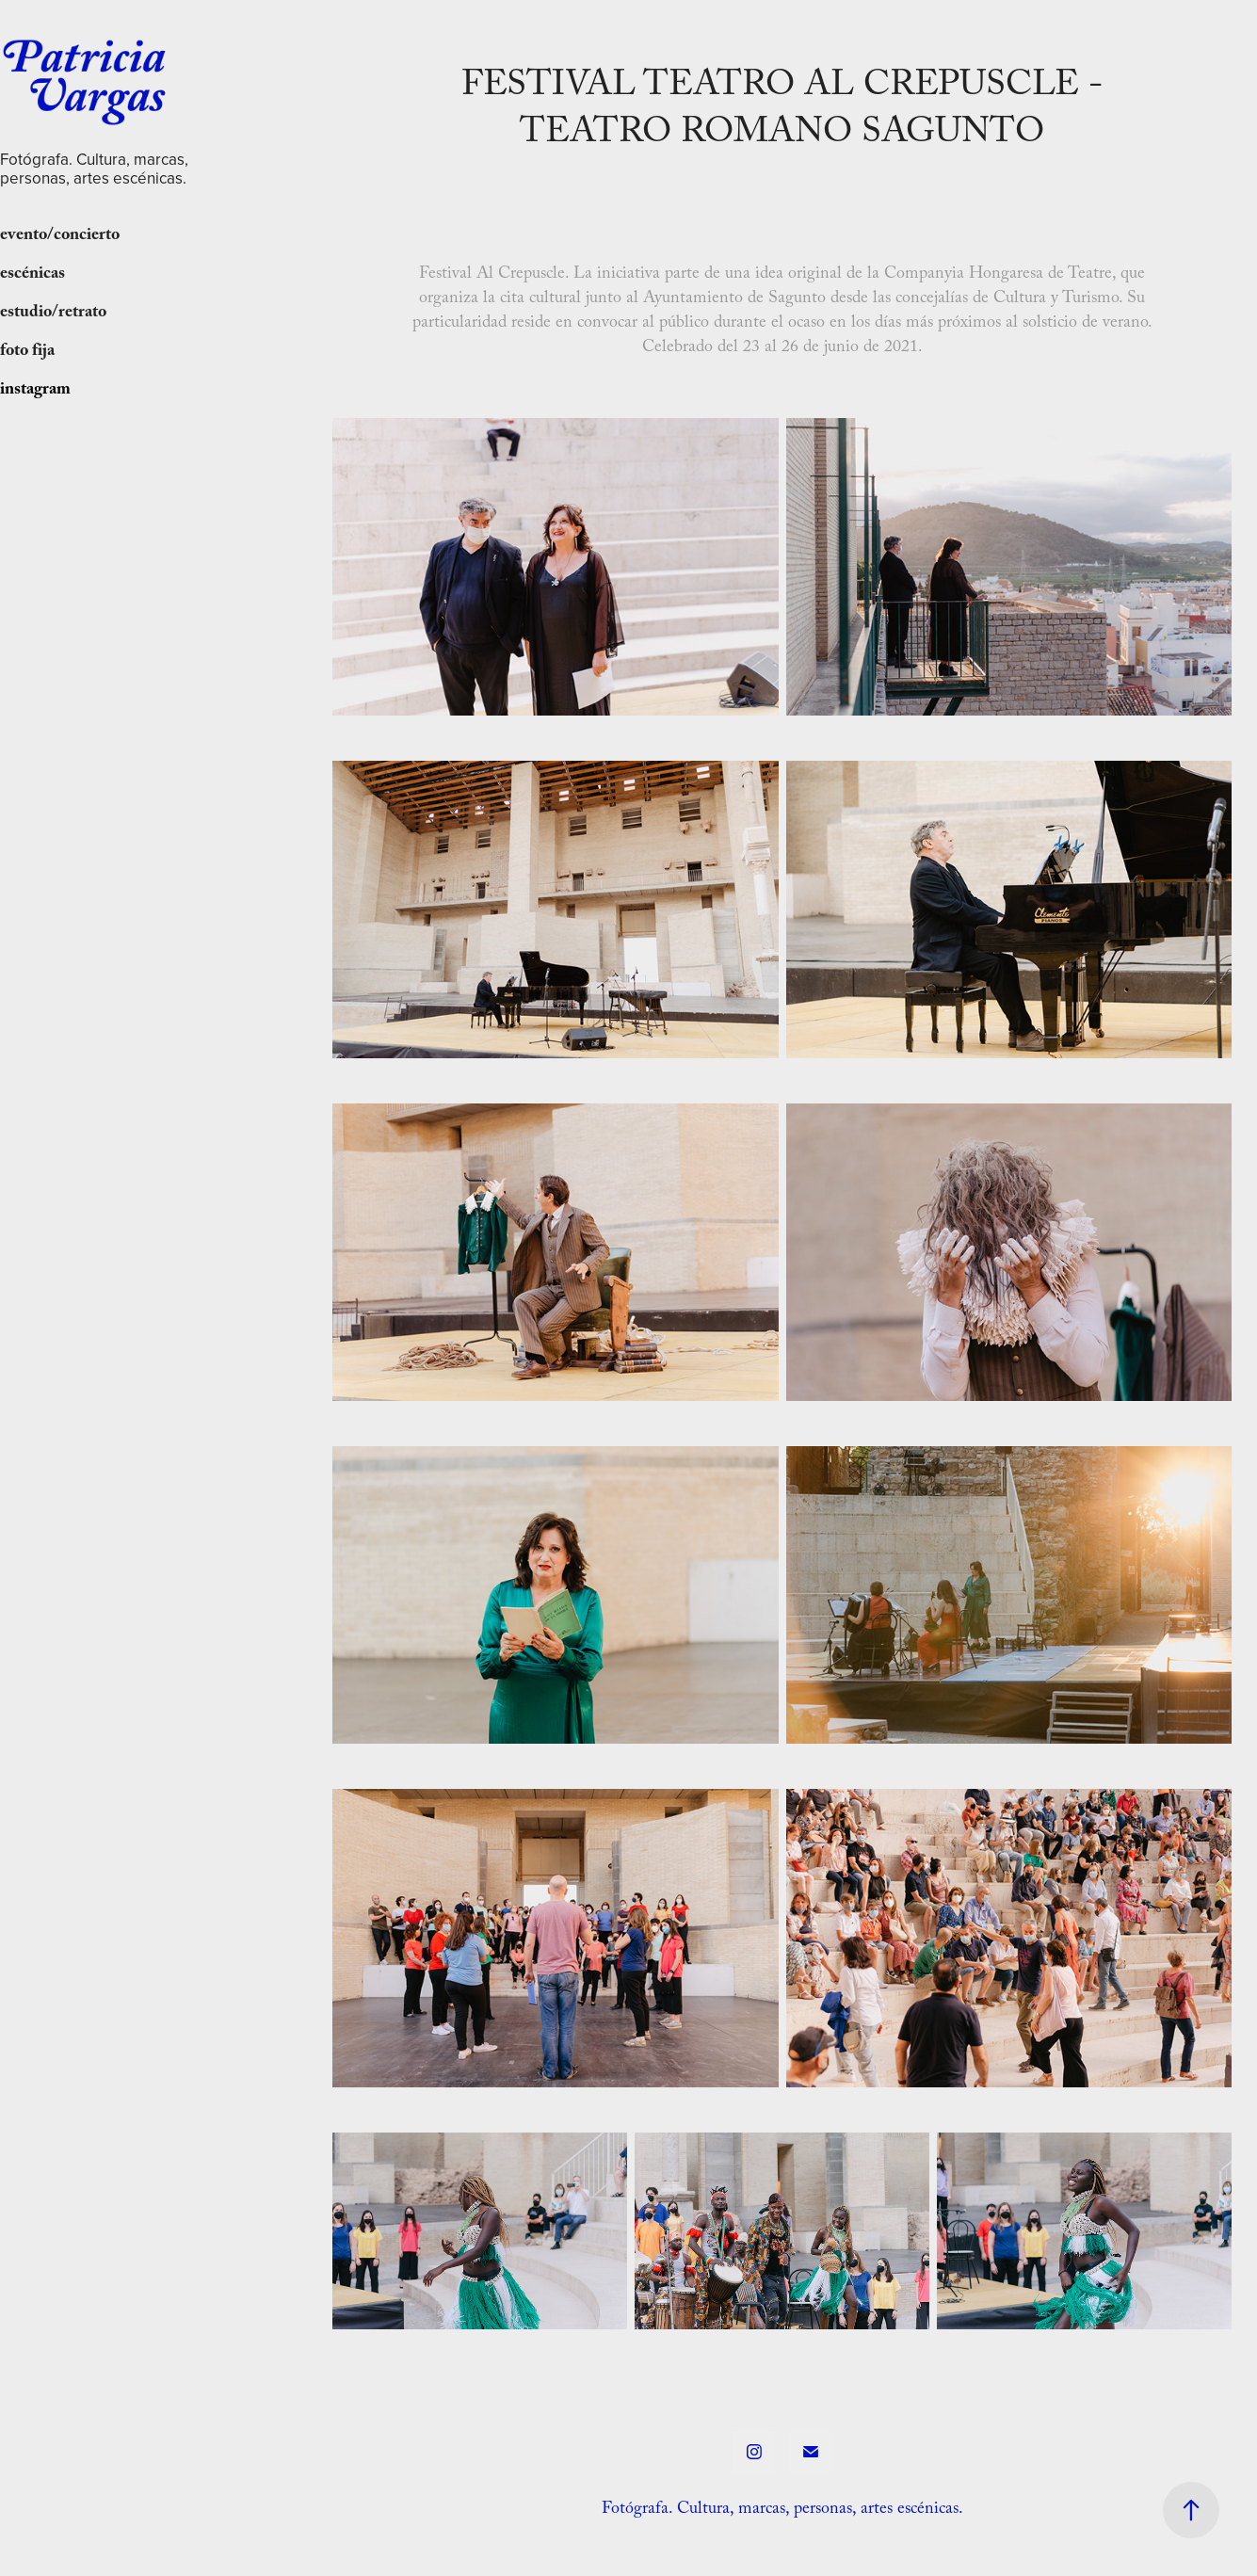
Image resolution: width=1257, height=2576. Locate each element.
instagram (35, 391)
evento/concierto (60, 236)
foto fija (27, 352)
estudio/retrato (53, 314)
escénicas (32, 275)
